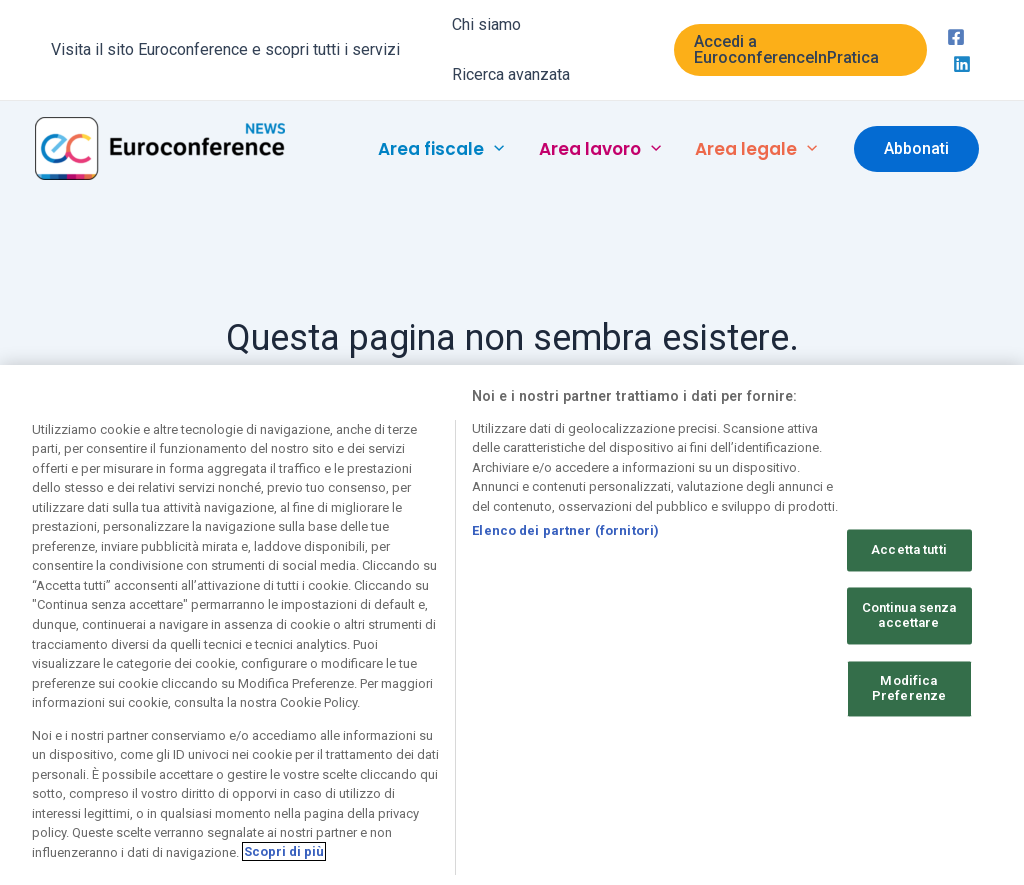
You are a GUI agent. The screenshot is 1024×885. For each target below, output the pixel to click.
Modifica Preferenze (909, 697)
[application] (494, 148)
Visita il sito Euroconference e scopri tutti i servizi (225, 49)
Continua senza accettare (909, 624)
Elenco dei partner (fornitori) (565, 539)
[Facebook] (956, 37)
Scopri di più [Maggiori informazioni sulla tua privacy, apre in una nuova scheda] (284, 861)
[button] (800, 50)
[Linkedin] (962, 64)
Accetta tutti (909, 559)
